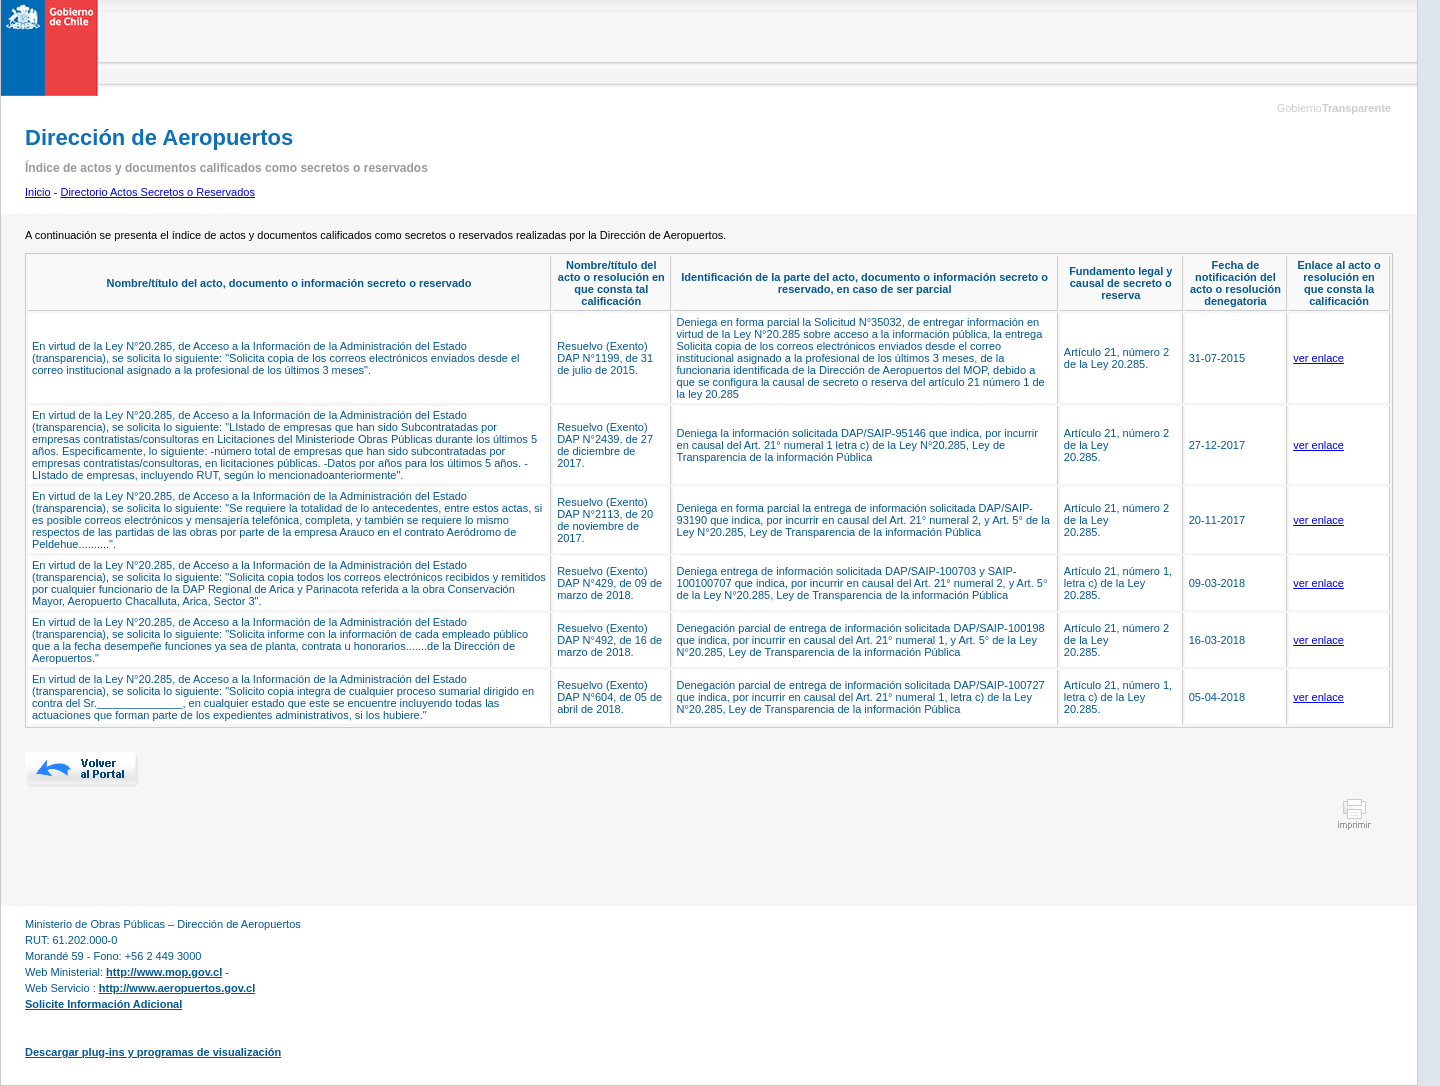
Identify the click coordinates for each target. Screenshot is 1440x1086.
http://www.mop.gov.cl (164, 972)
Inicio (38, 192)
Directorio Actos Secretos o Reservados (157, 192)
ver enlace (1318, 358)
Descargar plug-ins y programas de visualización (153, 1052)
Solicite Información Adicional (103, 1004)
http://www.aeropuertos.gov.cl (177, 988)
